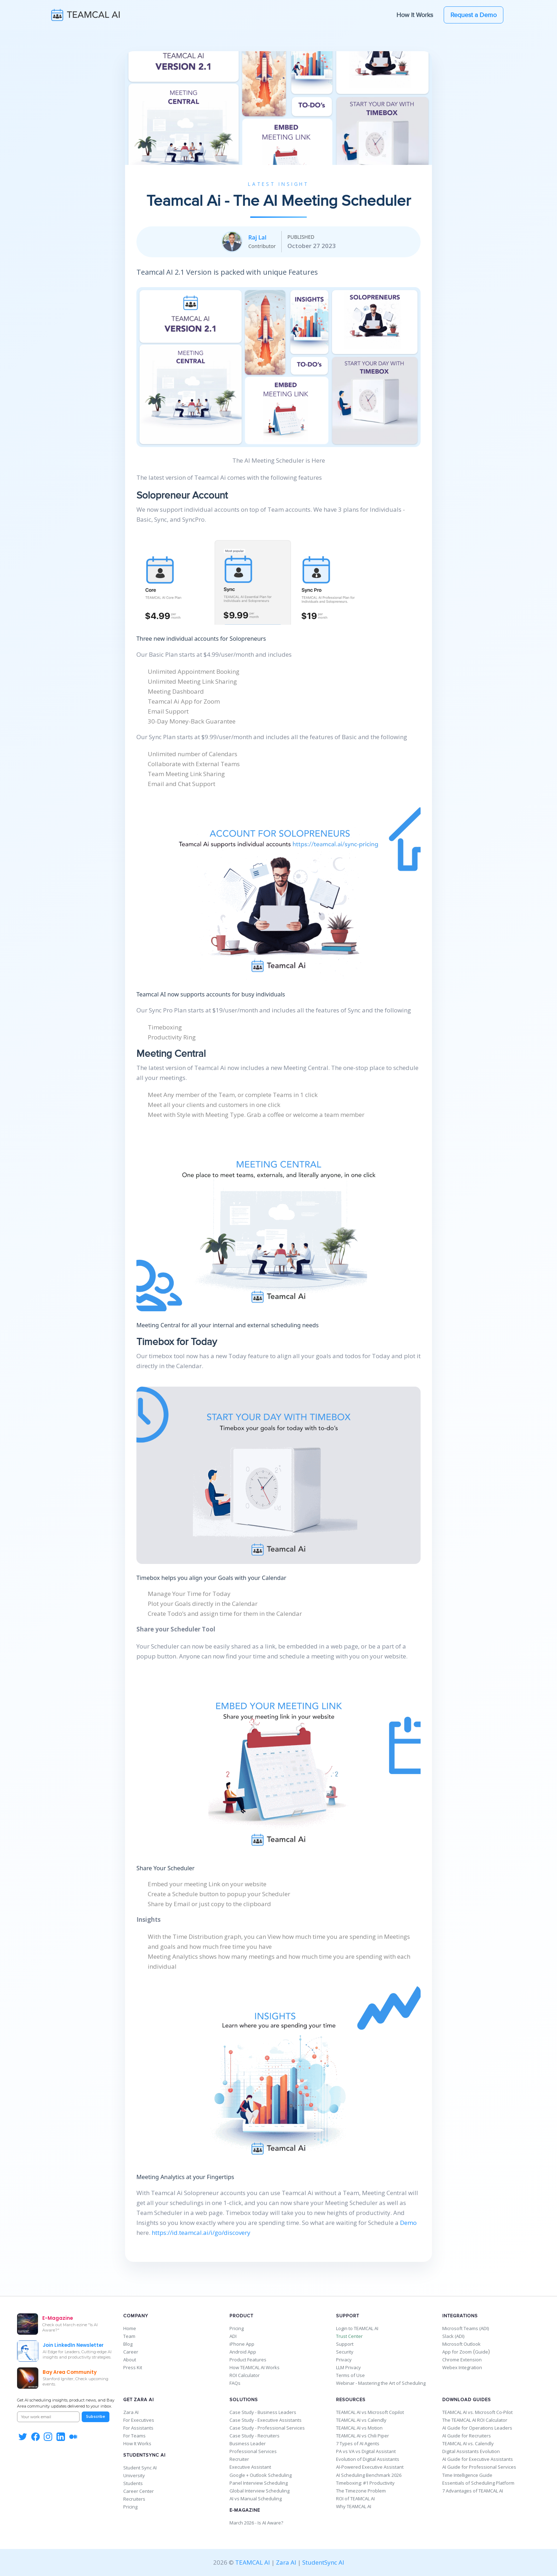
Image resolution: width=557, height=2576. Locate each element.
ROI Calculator (244, 2375)
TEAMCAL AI (252, 2562)
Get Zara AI (138, 2400)
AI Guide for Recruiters (466, 2435)
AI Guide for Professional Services (479, 2467)
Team (129, 2336)
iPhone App (241, 2344)
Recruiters (134, 2499)
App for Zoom (457, 2352)
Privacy (344, 2359)
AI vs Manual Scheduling (255, 2498)
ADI (233, 2336)
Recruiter (239, 2459)
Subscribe (95, 2416)
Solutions (243, 2400)
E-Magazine (244, 2510)
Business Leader (247, 2443)
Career (130, 2352)
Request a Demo (473, 15)
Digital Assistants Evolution (471, 2451)
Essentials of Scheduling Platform (478, 2483)
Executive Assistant (250, 2467)
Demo (408, 2223)
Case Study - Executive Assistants (265, 2420)
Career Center (138, 2491)
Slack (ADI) (453, 2336)
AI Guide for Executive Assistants (477, 2459)
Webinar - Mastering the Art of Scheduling (381, 2383)
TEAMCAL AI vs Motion (359, 2428)
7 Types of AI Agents (357, 2443)
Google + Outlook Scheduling (260, 2475)
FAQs (234, 2383)
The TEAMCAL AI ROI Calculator (474, 2420)
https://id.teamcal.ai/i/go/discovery (201, 2232)
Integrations (460, 2316)
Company (135, 2316)
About (129, 2359)
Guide (481, 2352)
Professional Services (253, 2451)
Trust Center (349, 2336)
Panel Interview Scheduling (258, 2483)
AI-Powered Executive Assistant (370, 2467)
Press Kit (132, 2367)
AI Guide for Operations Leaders (477, 2428)
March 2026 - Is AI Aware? (256, 2522)
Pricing (236, 2328)
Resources (351, 2400)
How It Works (414, 15)
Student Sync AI (140, 2467)
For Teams (134, 2435)
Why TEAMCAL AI (353, 2506)
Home (129, 2328)
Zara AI (131, 2412)
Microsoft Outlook (461, 2344)
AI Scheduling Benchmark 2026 (368, 2475)
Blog (128, 2344)
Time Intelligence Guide (467, 2475)
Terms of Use (350, 2375)
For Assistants (138, 2428)
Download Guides (466, 2400)
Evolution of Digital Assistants (367, 2459)
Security (344, 2352)
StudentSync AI (144, 2455)
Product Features (247, 2359)
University (134, 2475)
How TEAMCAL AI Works (254, 2367)
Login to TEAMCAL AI (357, 2328)
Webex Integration (462, 2367)
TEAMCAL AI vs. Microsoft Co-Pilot (477, 2412)
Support (347, 2316)
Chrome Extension (462, 2359)
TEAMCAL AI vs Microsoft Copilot (370, 2412)
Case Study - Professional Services (267, 2428)
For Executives (138, 2420)
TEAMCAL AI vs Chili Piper (362, 2435)
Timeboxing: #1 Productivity (365, 2483)
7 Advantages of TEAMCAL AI (472, 2491)
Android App (242, 2352)
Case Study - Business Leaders (262, 2412)
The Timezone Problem (361, 2491)
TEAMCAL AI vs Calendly (361, 2420)
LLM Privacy (348, 2367)
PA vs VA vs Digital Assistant (366, 2451)
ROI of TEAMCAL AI (355, 2498)
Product (241, 2316)
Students (133, 2483)
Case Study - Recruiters (254, 2435)
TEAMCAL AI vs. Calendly (468, 2443)
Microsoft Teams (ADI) (465, 2328)
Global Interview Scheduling (259, 2491)
